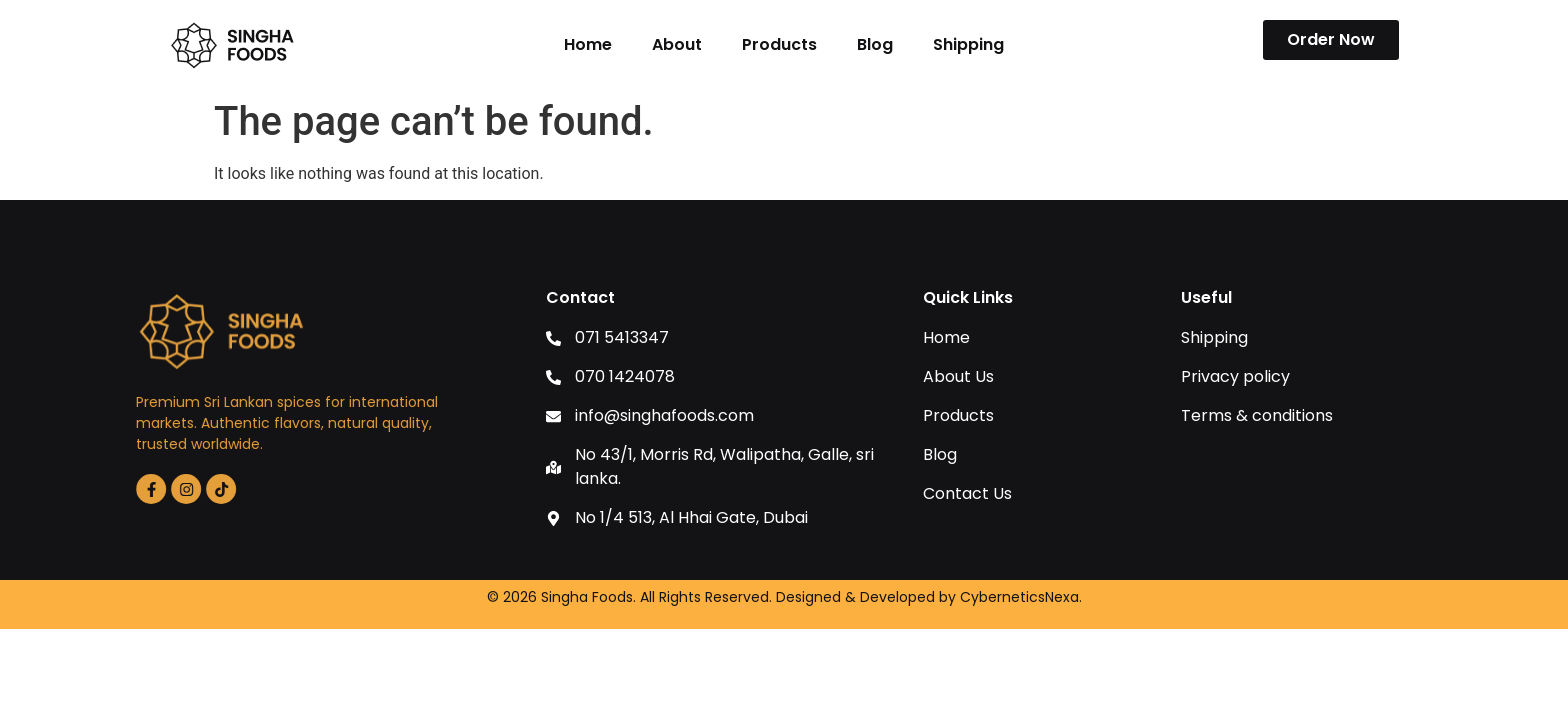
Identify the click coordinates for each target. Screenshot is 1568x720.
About (677, 44)
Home (588, 44)
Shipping (968, 44)
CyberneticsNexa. (1021, 597)
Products (779, 44)
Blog (875, 44)
